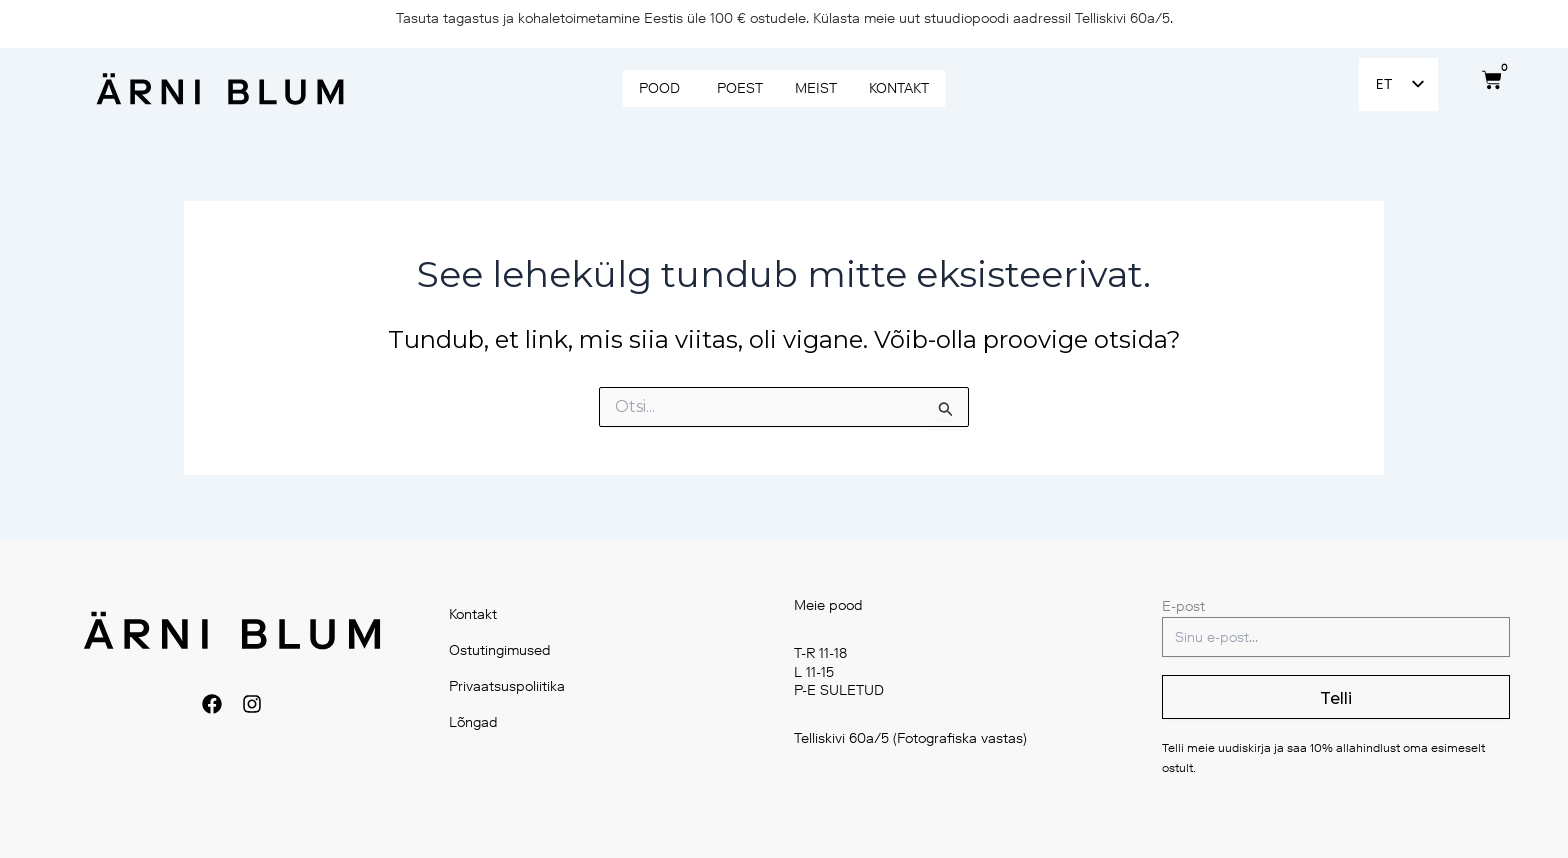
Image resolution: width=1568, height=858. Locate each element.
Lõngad (474, 722)
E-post (1183, 606)
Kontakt (474, 614)
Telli (1336, 698)
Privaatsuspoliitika (508, 686)
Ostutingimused (501, 650)
